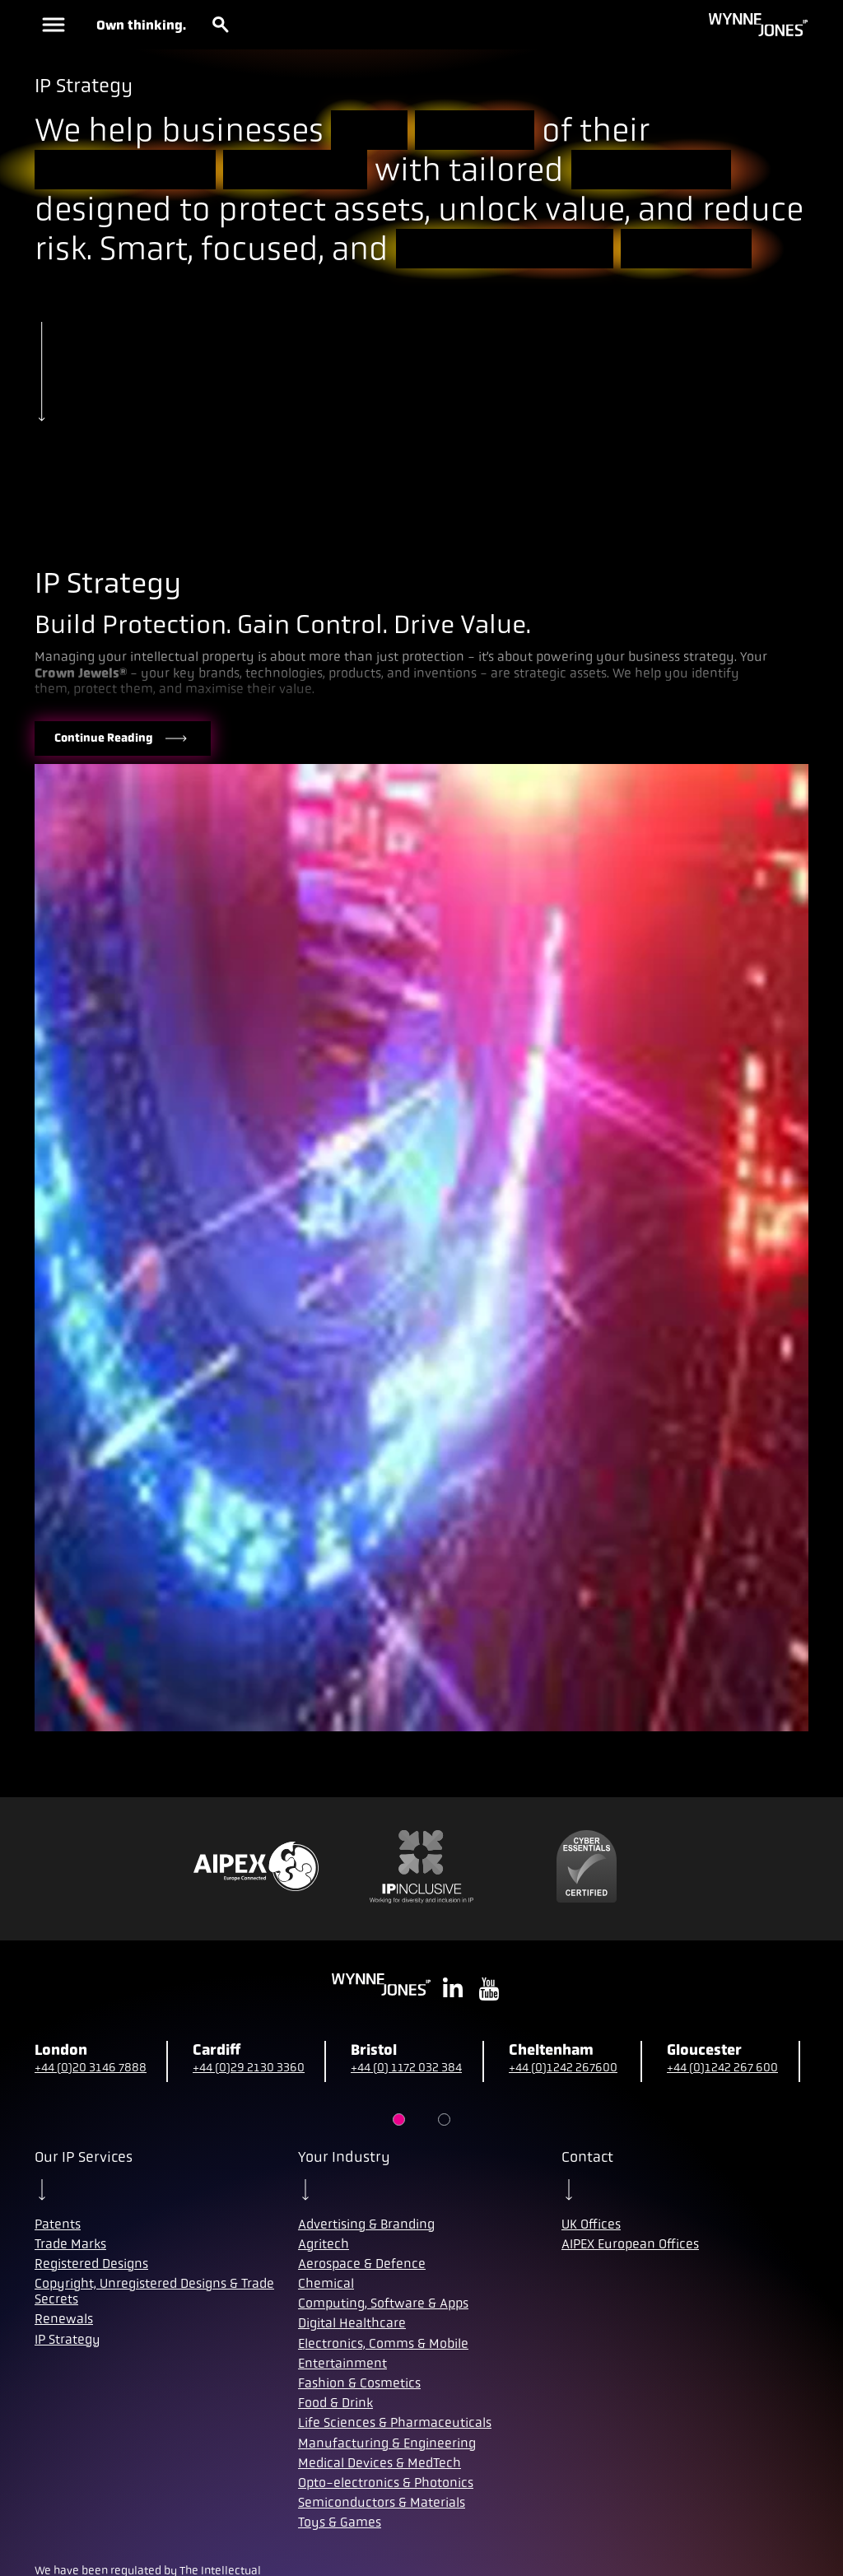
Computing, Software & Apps (383, 2303)
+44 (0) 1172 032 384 (406, 2067)
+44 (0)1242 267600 (563, 2067)
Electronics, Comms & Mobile (383, 2343)
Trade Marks (70, 2244)
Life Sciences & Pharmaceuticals (394, 2422)
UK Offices (591, 2224)
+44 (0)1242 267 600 (722, 2067)
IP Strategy (67, 2339)
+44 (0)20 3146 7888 (91, 2067)
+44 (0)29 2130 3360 (249, 2067)
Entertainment (342, 2363)
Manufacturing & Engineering (387, 2443)
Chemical (326, 2283)
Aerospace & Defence (362, 2263)
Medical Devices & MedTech (379, 2463)
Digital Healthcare (352, 2323)
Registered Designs (91, 2263)
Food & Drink (335, 2403)
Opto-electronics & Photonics (385, 2482)
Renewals (64, 2319)
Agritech (323, 2244)
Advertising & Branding (366, 2224)
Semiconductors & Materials (381, 2502)
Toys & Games (339, 2522)
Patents (58, 2224)
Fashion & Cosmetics (359, 2383)
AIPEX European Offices (630, 2244)
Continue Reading (122, 738)
